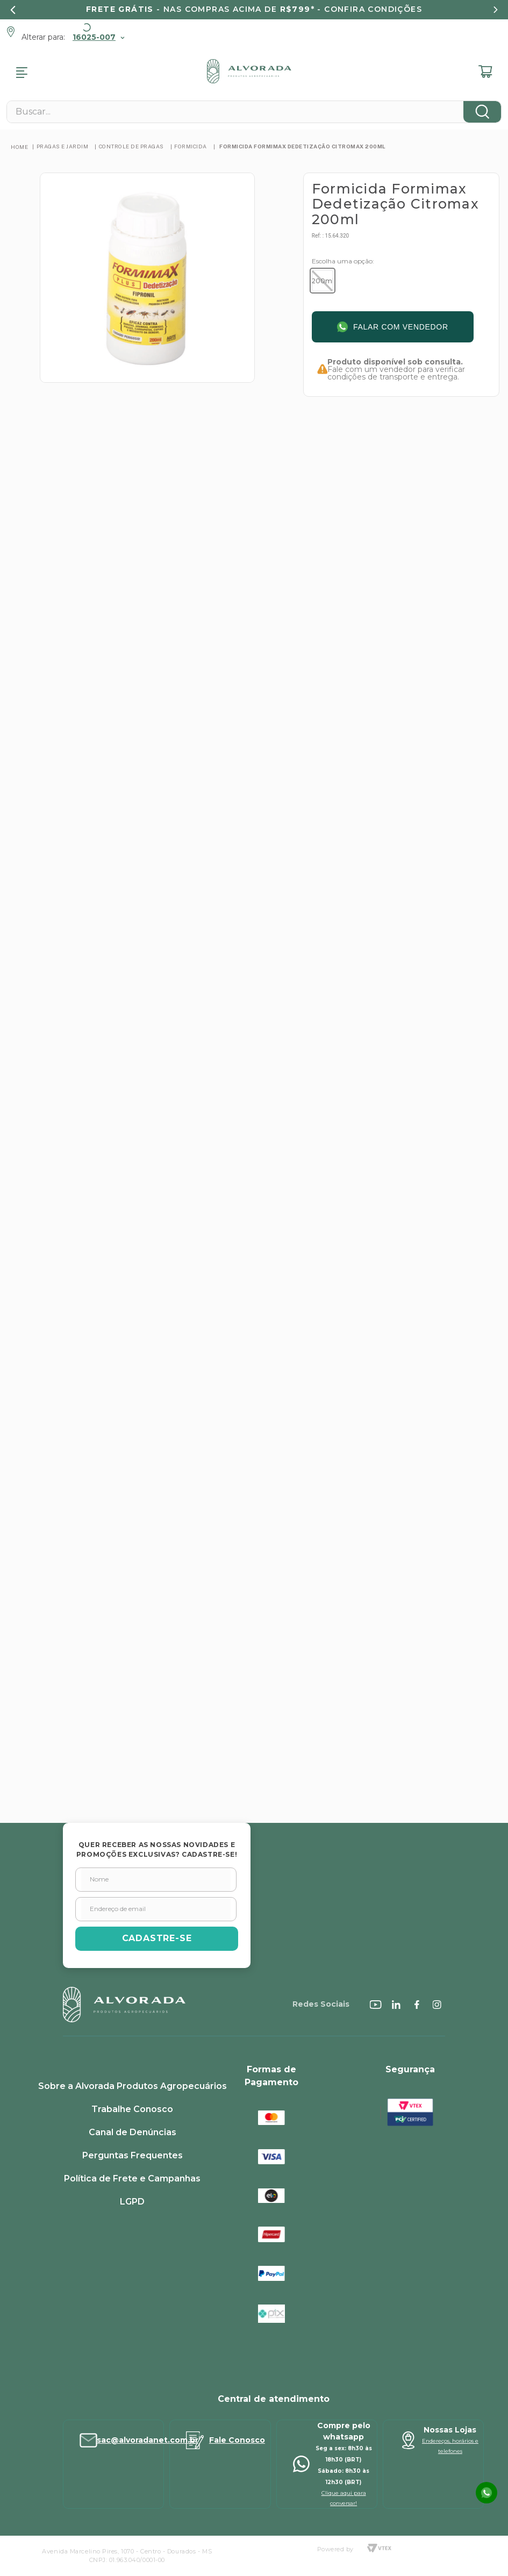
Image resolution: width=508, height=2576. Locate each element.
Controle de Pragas (131, 146)
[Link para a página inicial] (19, 146)
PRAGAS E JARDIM (63, 146)
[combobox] (254, 112)
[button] (322, 280)
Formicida (190, 146)
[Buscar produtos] (482, 112)
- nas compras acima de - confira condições (254, 9)
